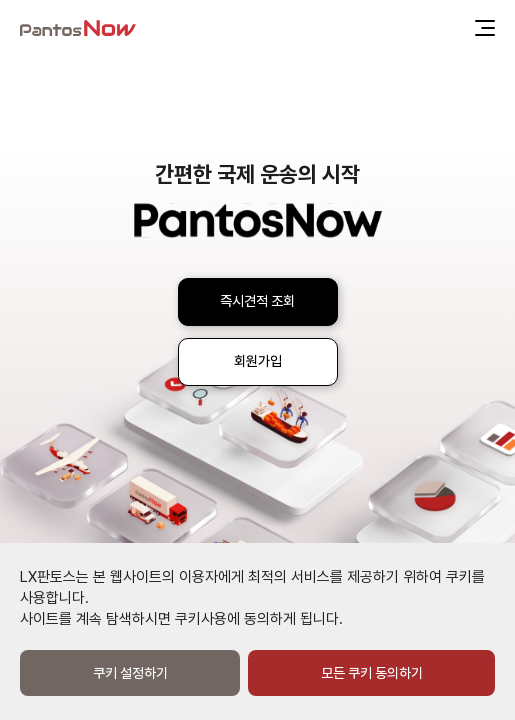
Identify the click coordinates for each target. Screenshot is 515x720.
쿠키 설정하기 (130, 673)
